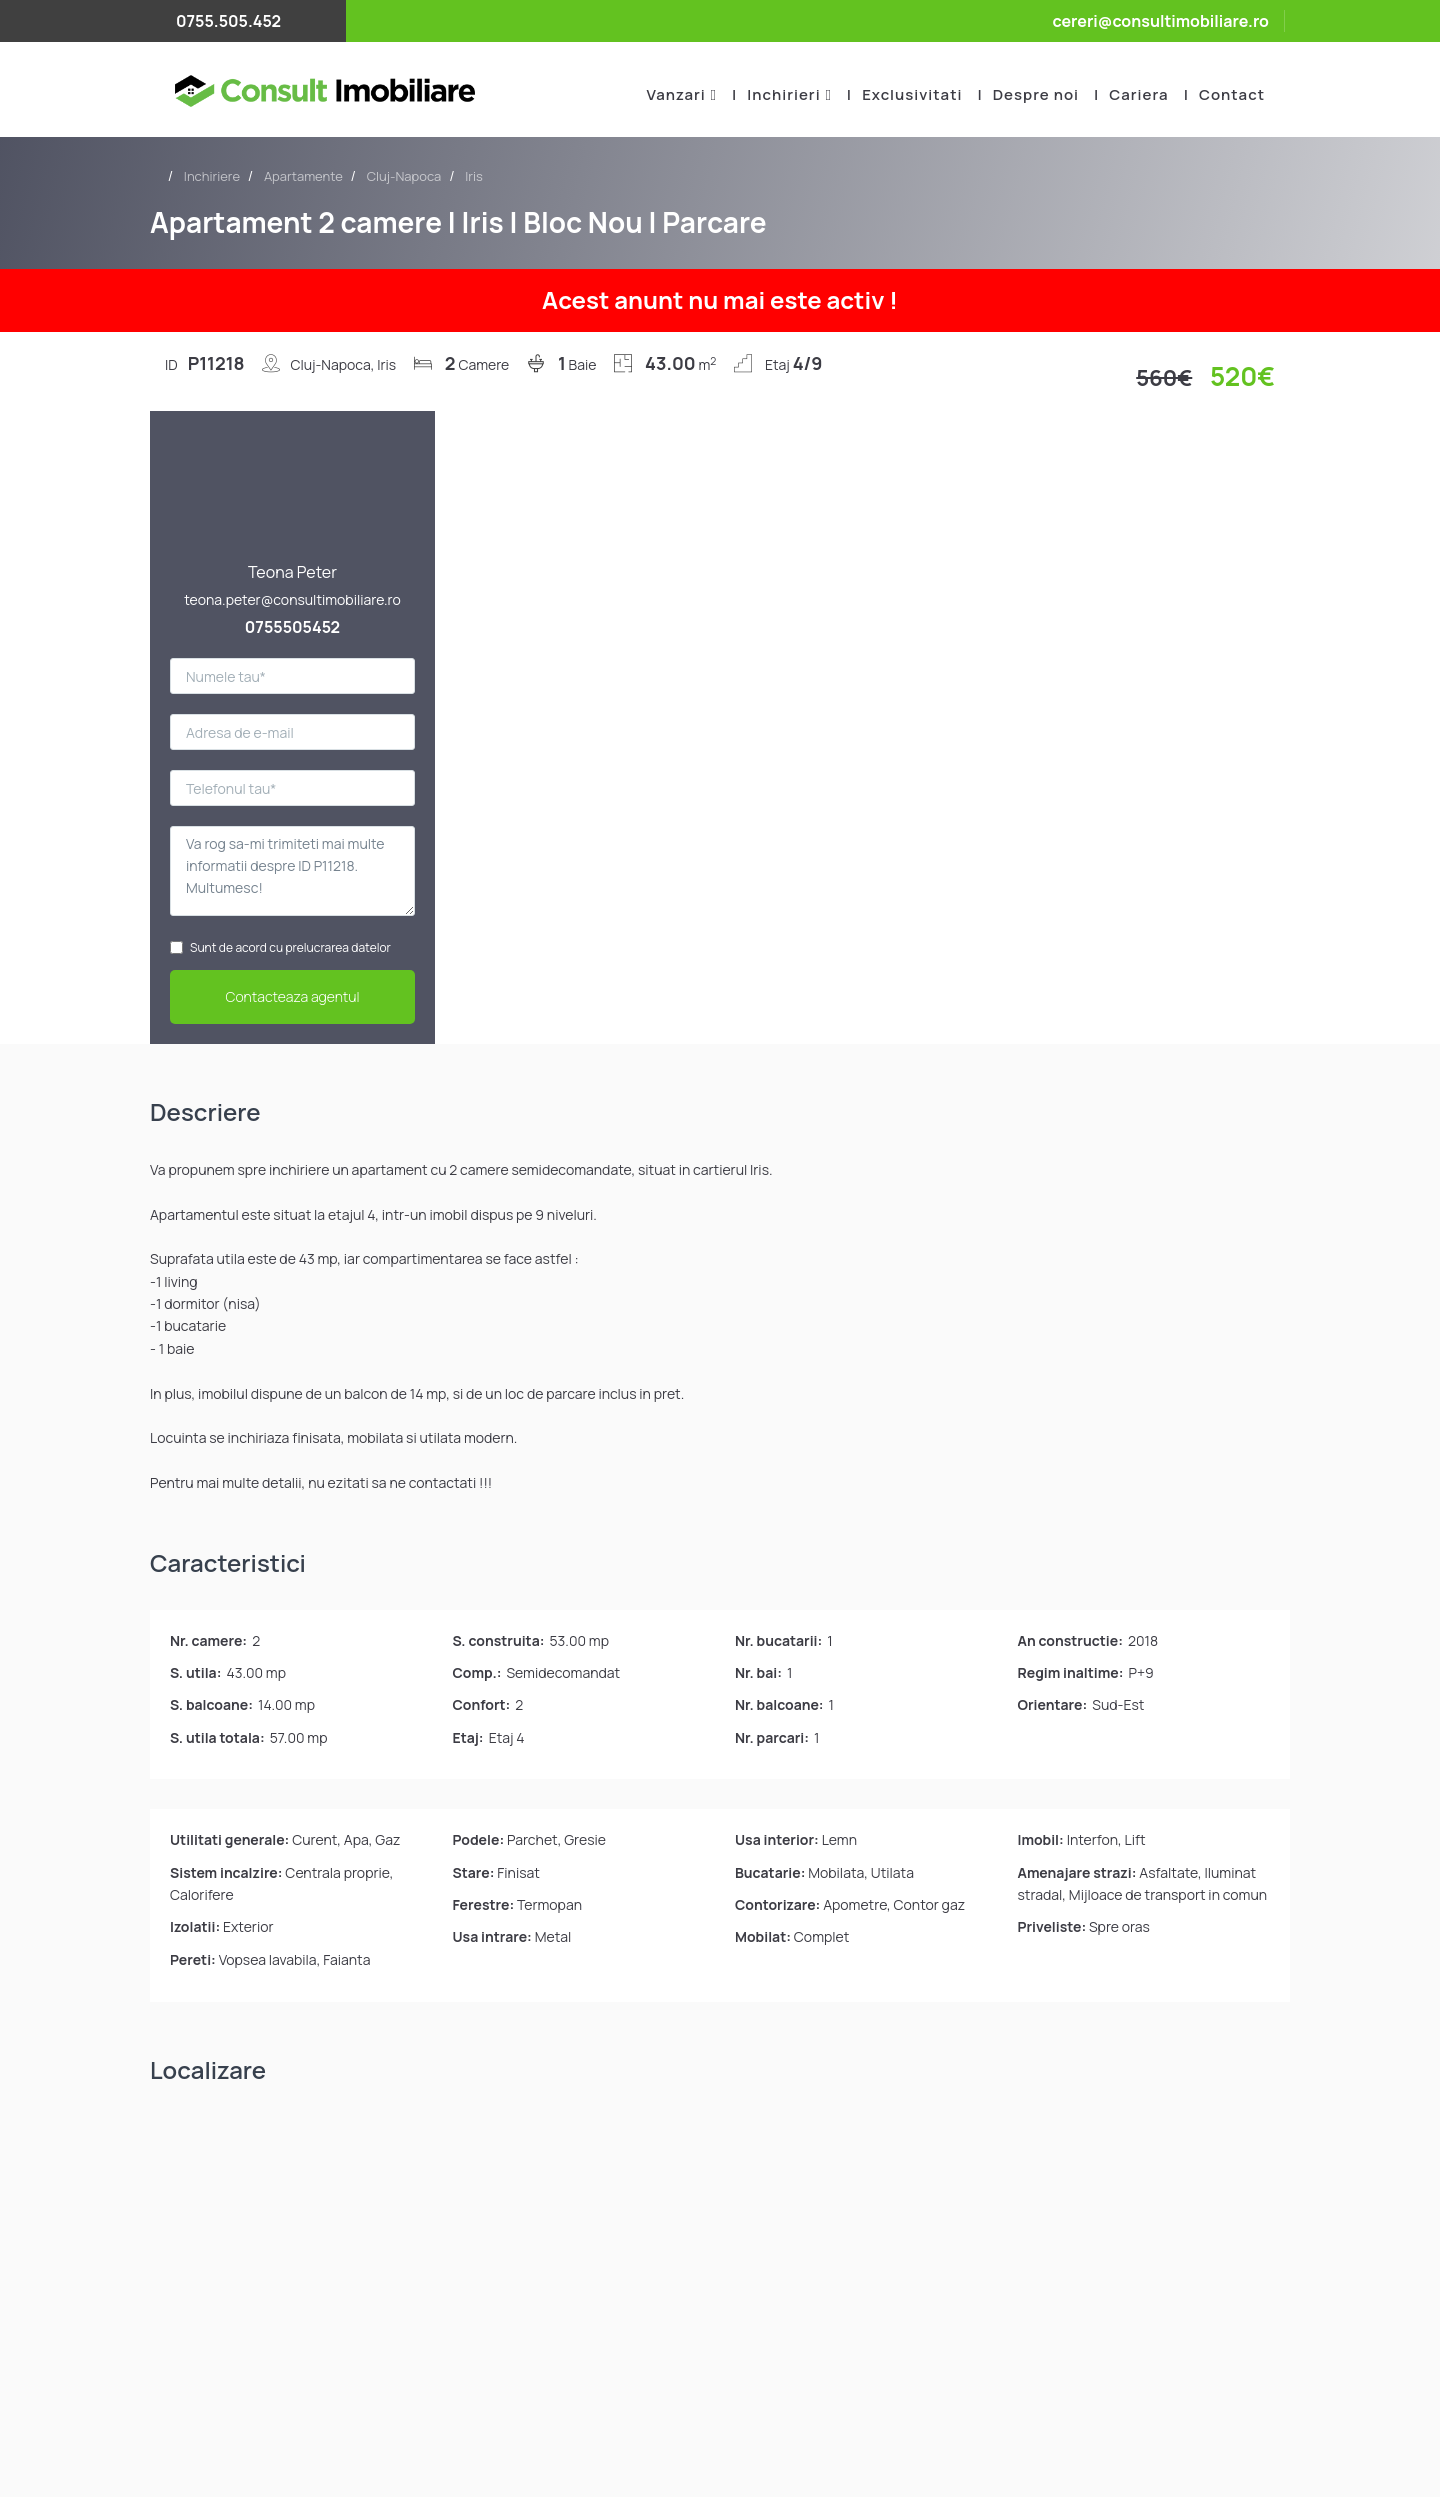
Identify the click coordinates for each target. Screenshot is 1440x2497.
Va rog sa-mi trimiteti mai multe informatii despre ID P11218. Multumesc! (292, 871)
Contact (1232, 94)
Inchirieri (783, 94)
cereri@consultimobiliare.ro (1160, 21)
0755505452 (292, 627)
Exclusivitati (912, 94)
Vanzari (675, 94)
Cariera (1138, 94)
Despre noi (1036, 94)
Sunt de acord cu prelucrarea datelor (280, 947)
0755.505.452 (228, 21)
